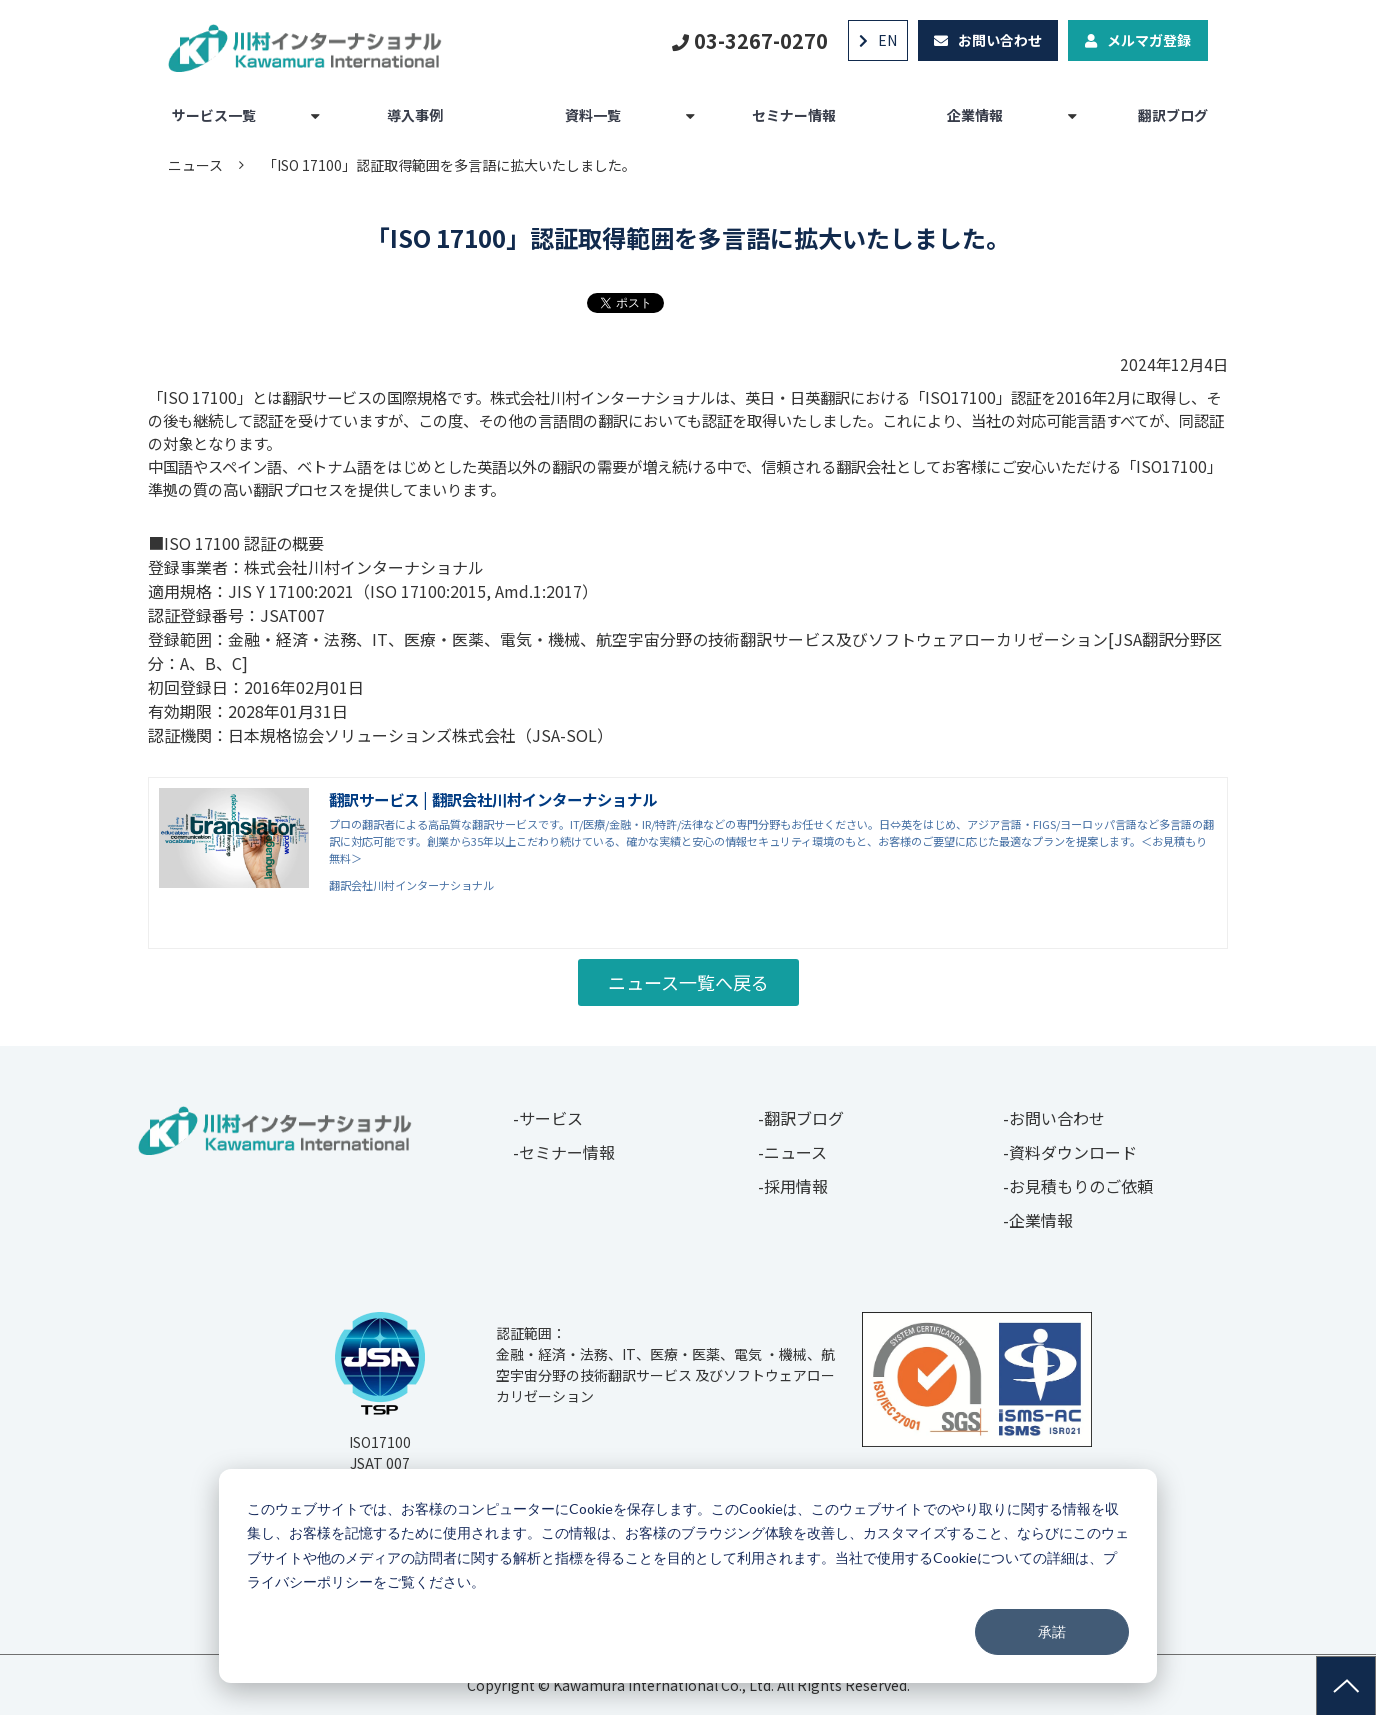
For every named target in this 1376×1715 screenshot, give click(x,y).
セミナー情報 (794, 115)
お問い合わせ (1000, 40)
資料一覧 (593, 115)
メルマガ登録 (1149, 40)
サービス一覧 (214, 115)
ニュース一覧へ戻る (688, 982)
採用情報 (796, 1186)
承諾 (1052, 1631)
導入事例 (415, 115)
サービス (551, 1118)
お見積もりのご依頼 (1081, 1186)
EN (887, 40)
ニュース (195, 165)
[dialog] (688, 1576)
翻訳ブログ (1173, 115)
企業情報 (975, 115)
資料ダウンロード (1073, 1152)
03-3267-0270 (761, 40)
